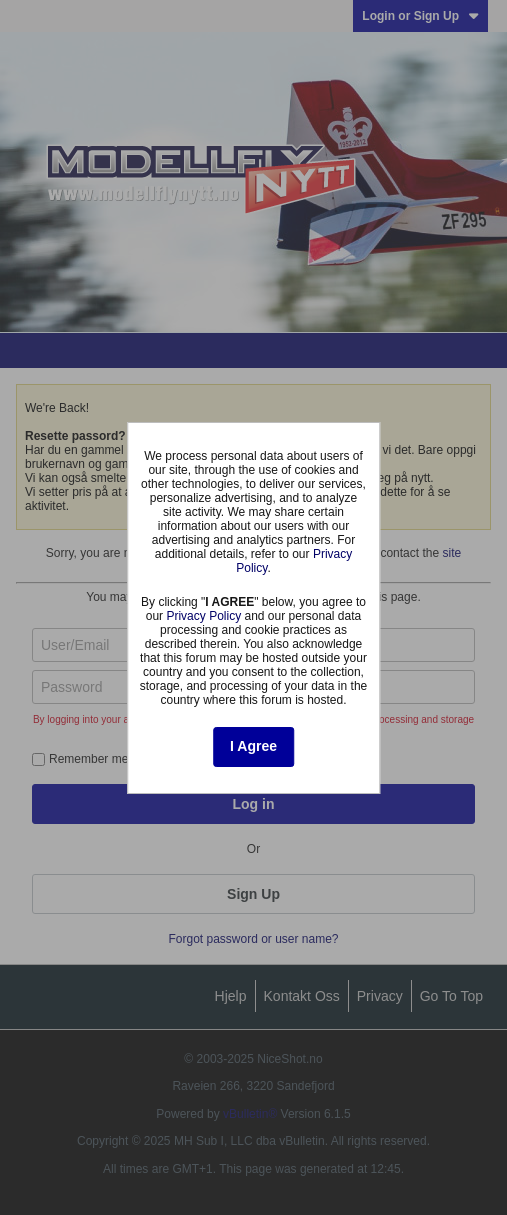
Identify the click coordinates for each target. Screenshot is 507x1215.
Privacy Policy (203, 616)
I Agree (253, 746)
